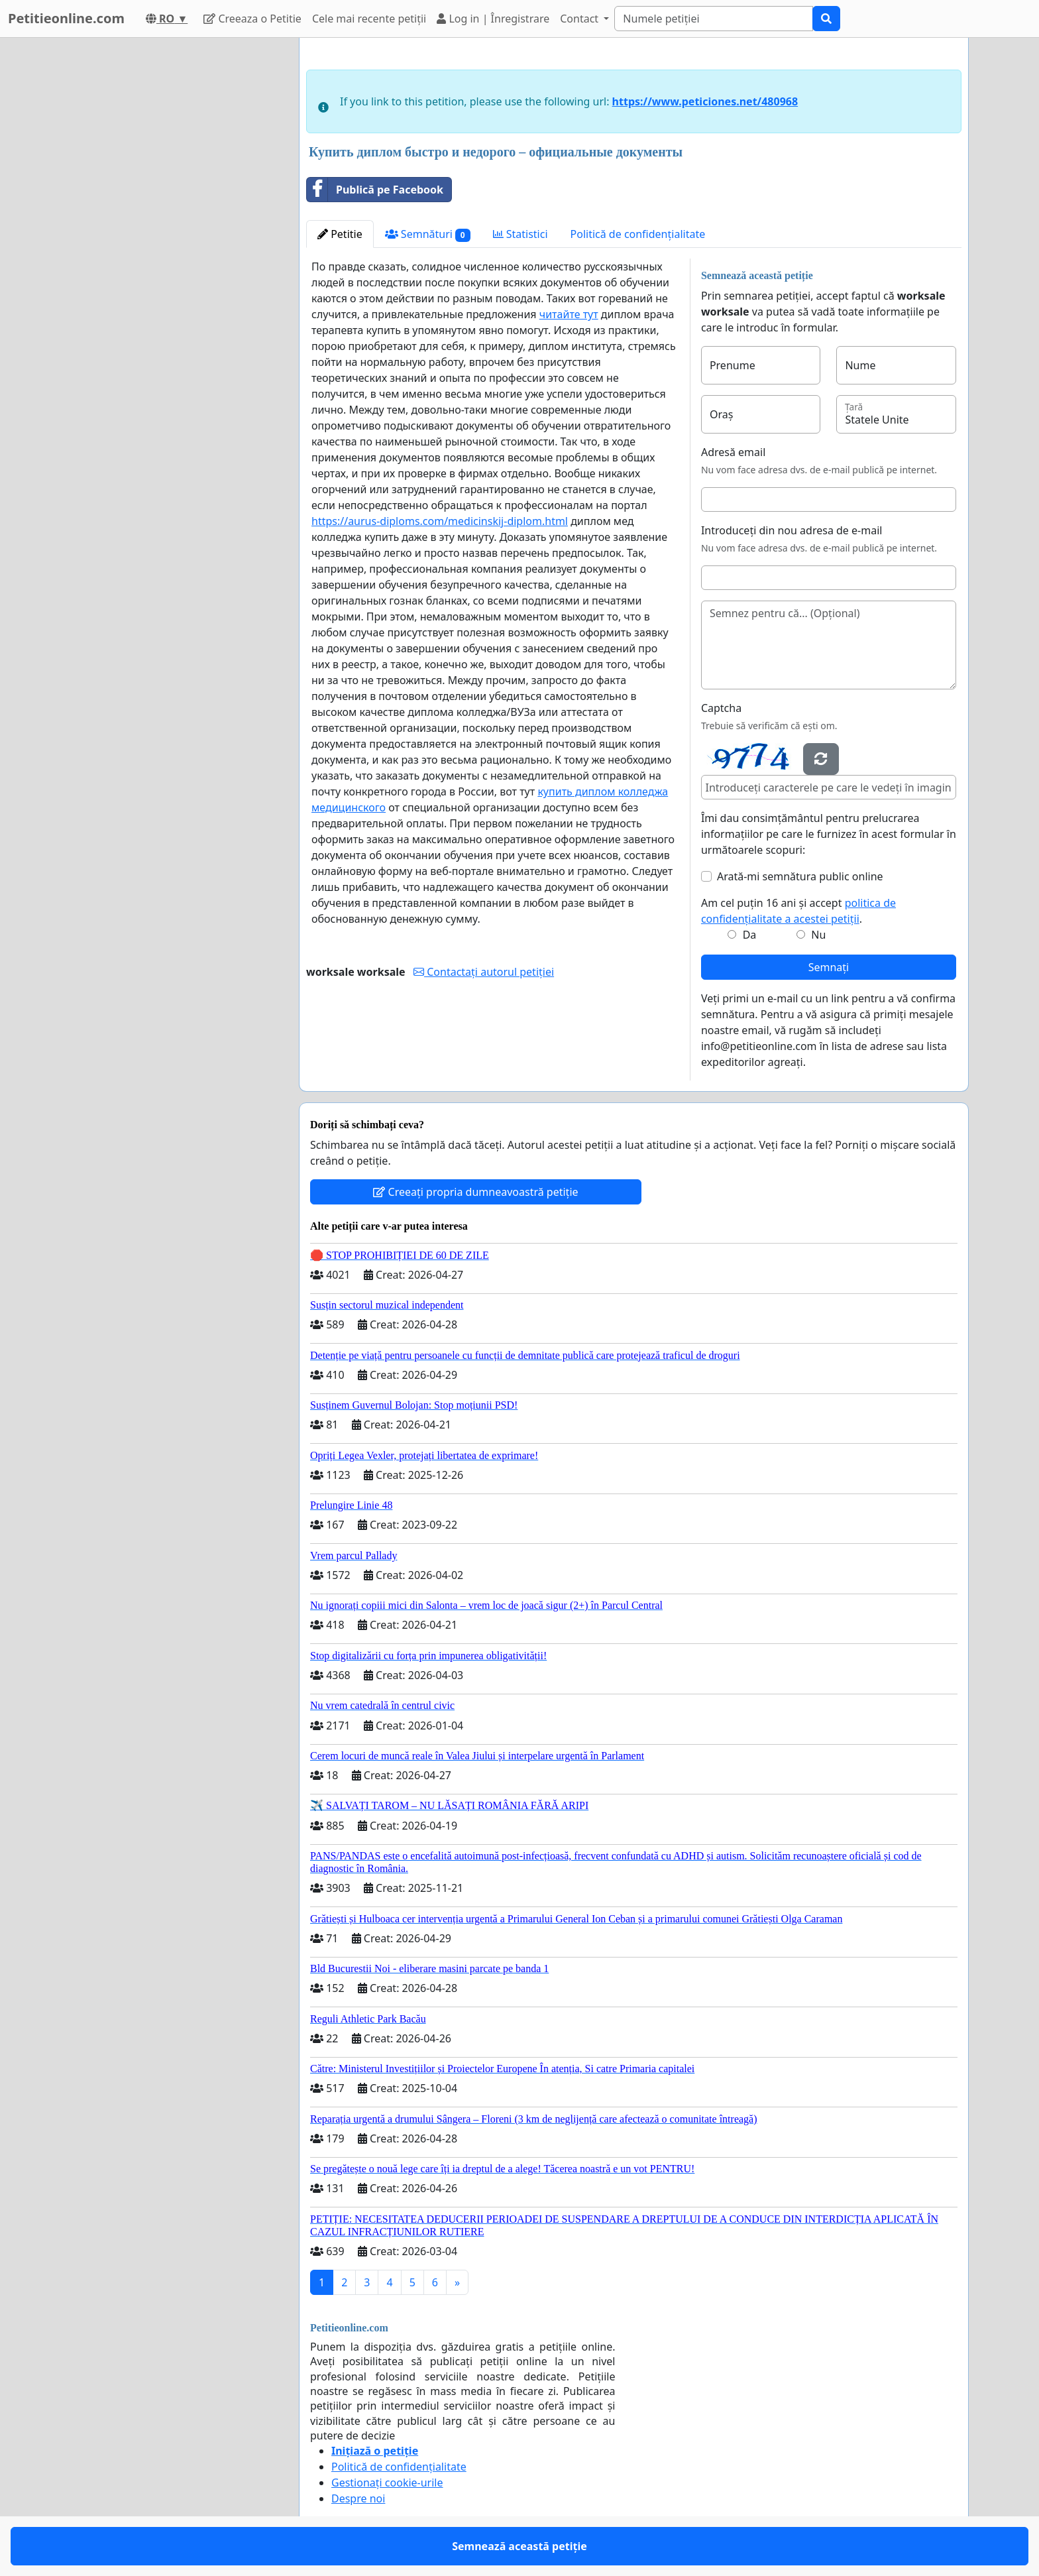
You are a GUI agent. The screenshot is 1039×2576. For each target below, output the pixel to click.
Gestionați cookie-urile (387, 2482)
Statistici (520, 234)
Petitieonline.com (66, 18)
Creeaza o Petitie (252, 18)
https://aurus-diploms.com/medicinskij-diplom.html (439, 521)
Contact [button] (580, 18)
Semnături (427, 234)
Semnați (828, 967)
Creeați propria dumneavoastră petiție (475, 1192)
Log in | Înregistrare (493, 18)
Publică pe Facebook (375, 190)
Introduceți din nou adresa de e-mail (792, 530)
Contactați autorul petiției (483, 972)
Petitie (339, 234)
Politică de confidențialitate (638, 234)
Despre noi (358, 2498)
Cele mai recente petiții (369, 18)
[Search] (713, 18)
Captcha (721, 708)
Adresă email (733, 452)
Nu (818, 934)
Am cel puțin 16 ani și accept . (798, 911)
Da (750, 934)
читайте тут (568, 314)
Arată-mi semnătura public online (800, 876)
